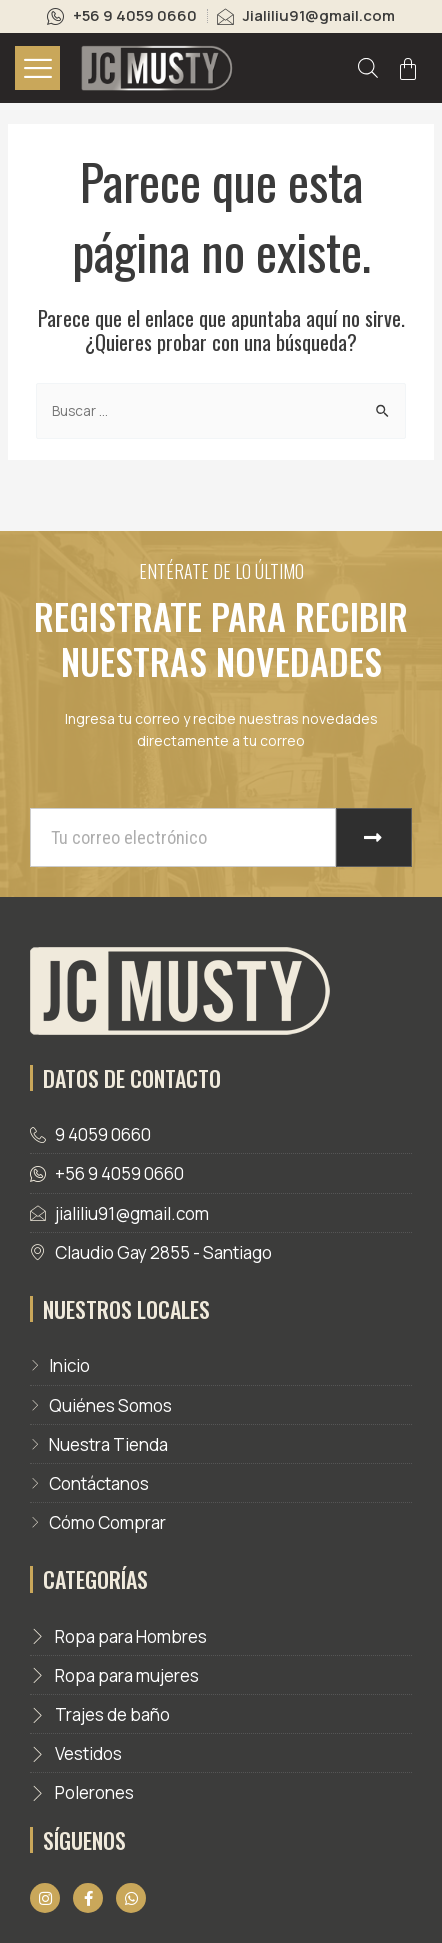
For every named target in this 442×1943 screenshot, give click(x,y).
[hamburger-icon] (37, 68)
